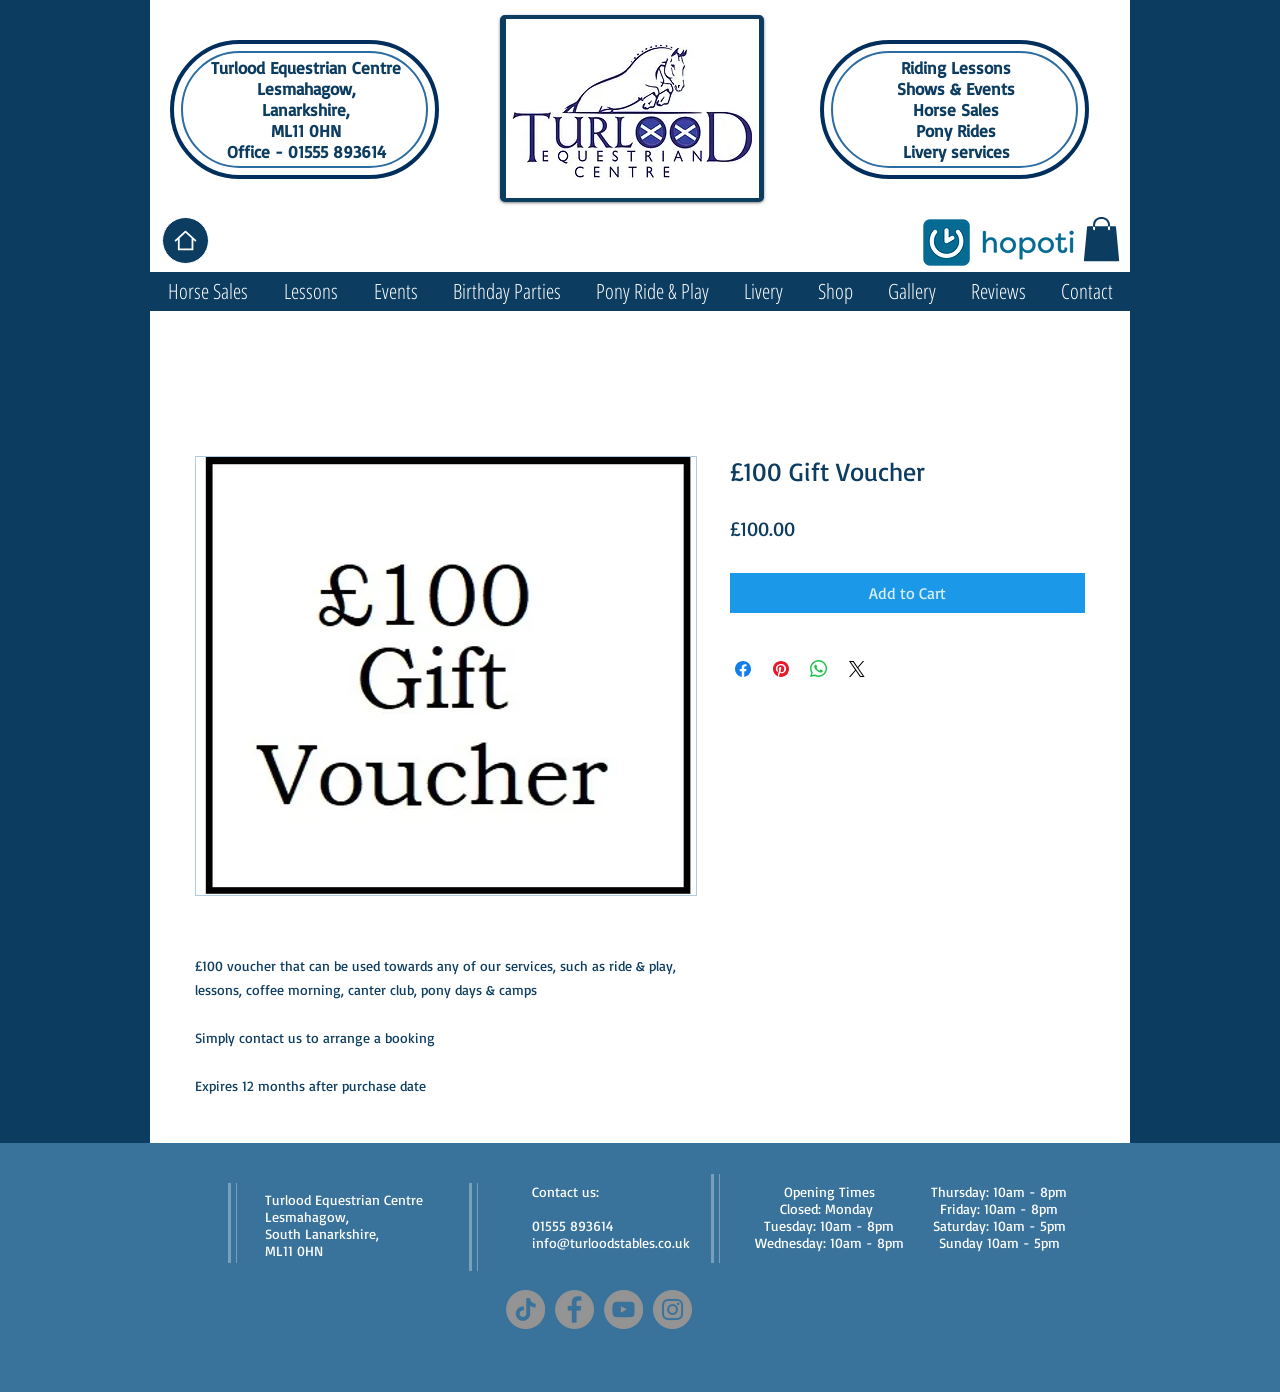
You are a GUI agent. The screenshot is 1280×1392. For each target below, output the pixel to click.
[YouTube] (623, 1309)
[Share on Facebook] (743, 669)
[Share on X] (857, 669)
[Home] (185, 240)
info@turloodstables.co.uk (611, 1242)
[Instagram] (672, 1309)
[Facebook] (574, 1309)
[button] (1101, 239)
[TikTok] (525, 1309)
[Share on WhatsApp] (819, 669)
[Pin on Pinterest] (781, 669)
